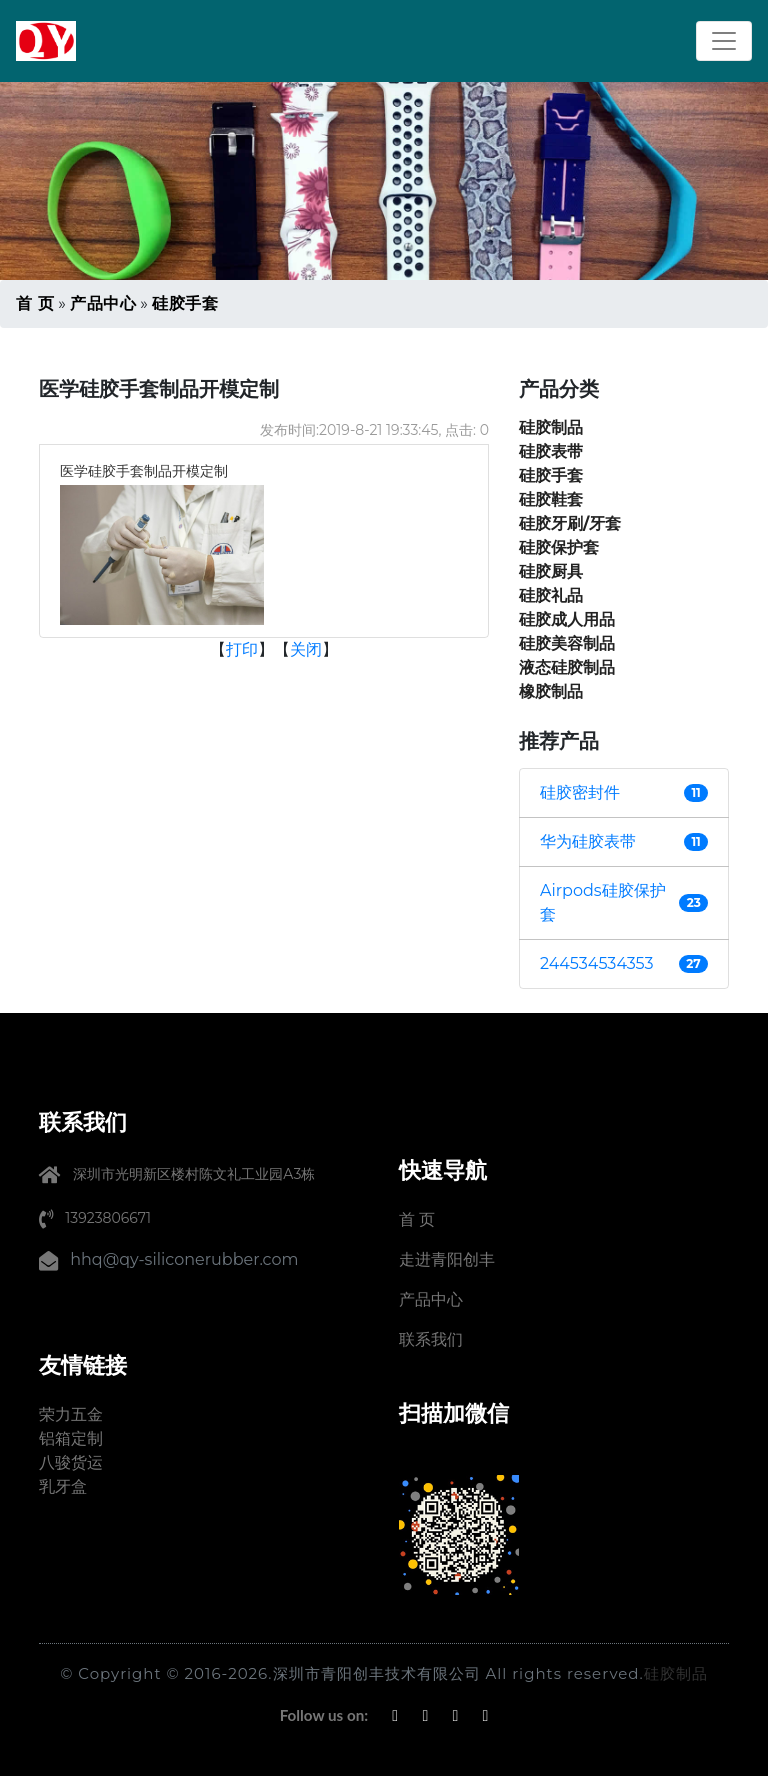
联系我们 (431, 1339)
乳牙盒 (63, 1486)
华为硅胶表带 (588, 841)
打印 (242, 649)
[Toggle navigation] (724, 41)
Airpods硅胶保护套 (603, 902)
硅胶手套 (185, 303)
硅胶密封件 (580, 792)
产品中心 (103, 303)
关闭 (306, 649)
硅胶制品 (676, 1673)
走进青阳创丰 (447, 1259)
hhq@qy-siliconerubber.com (184, 1259)
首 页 (35, 303)
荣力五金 (71, 1414)
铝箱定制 (71, 1438)
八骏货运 (71, 1462)
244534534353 (597, 963)
